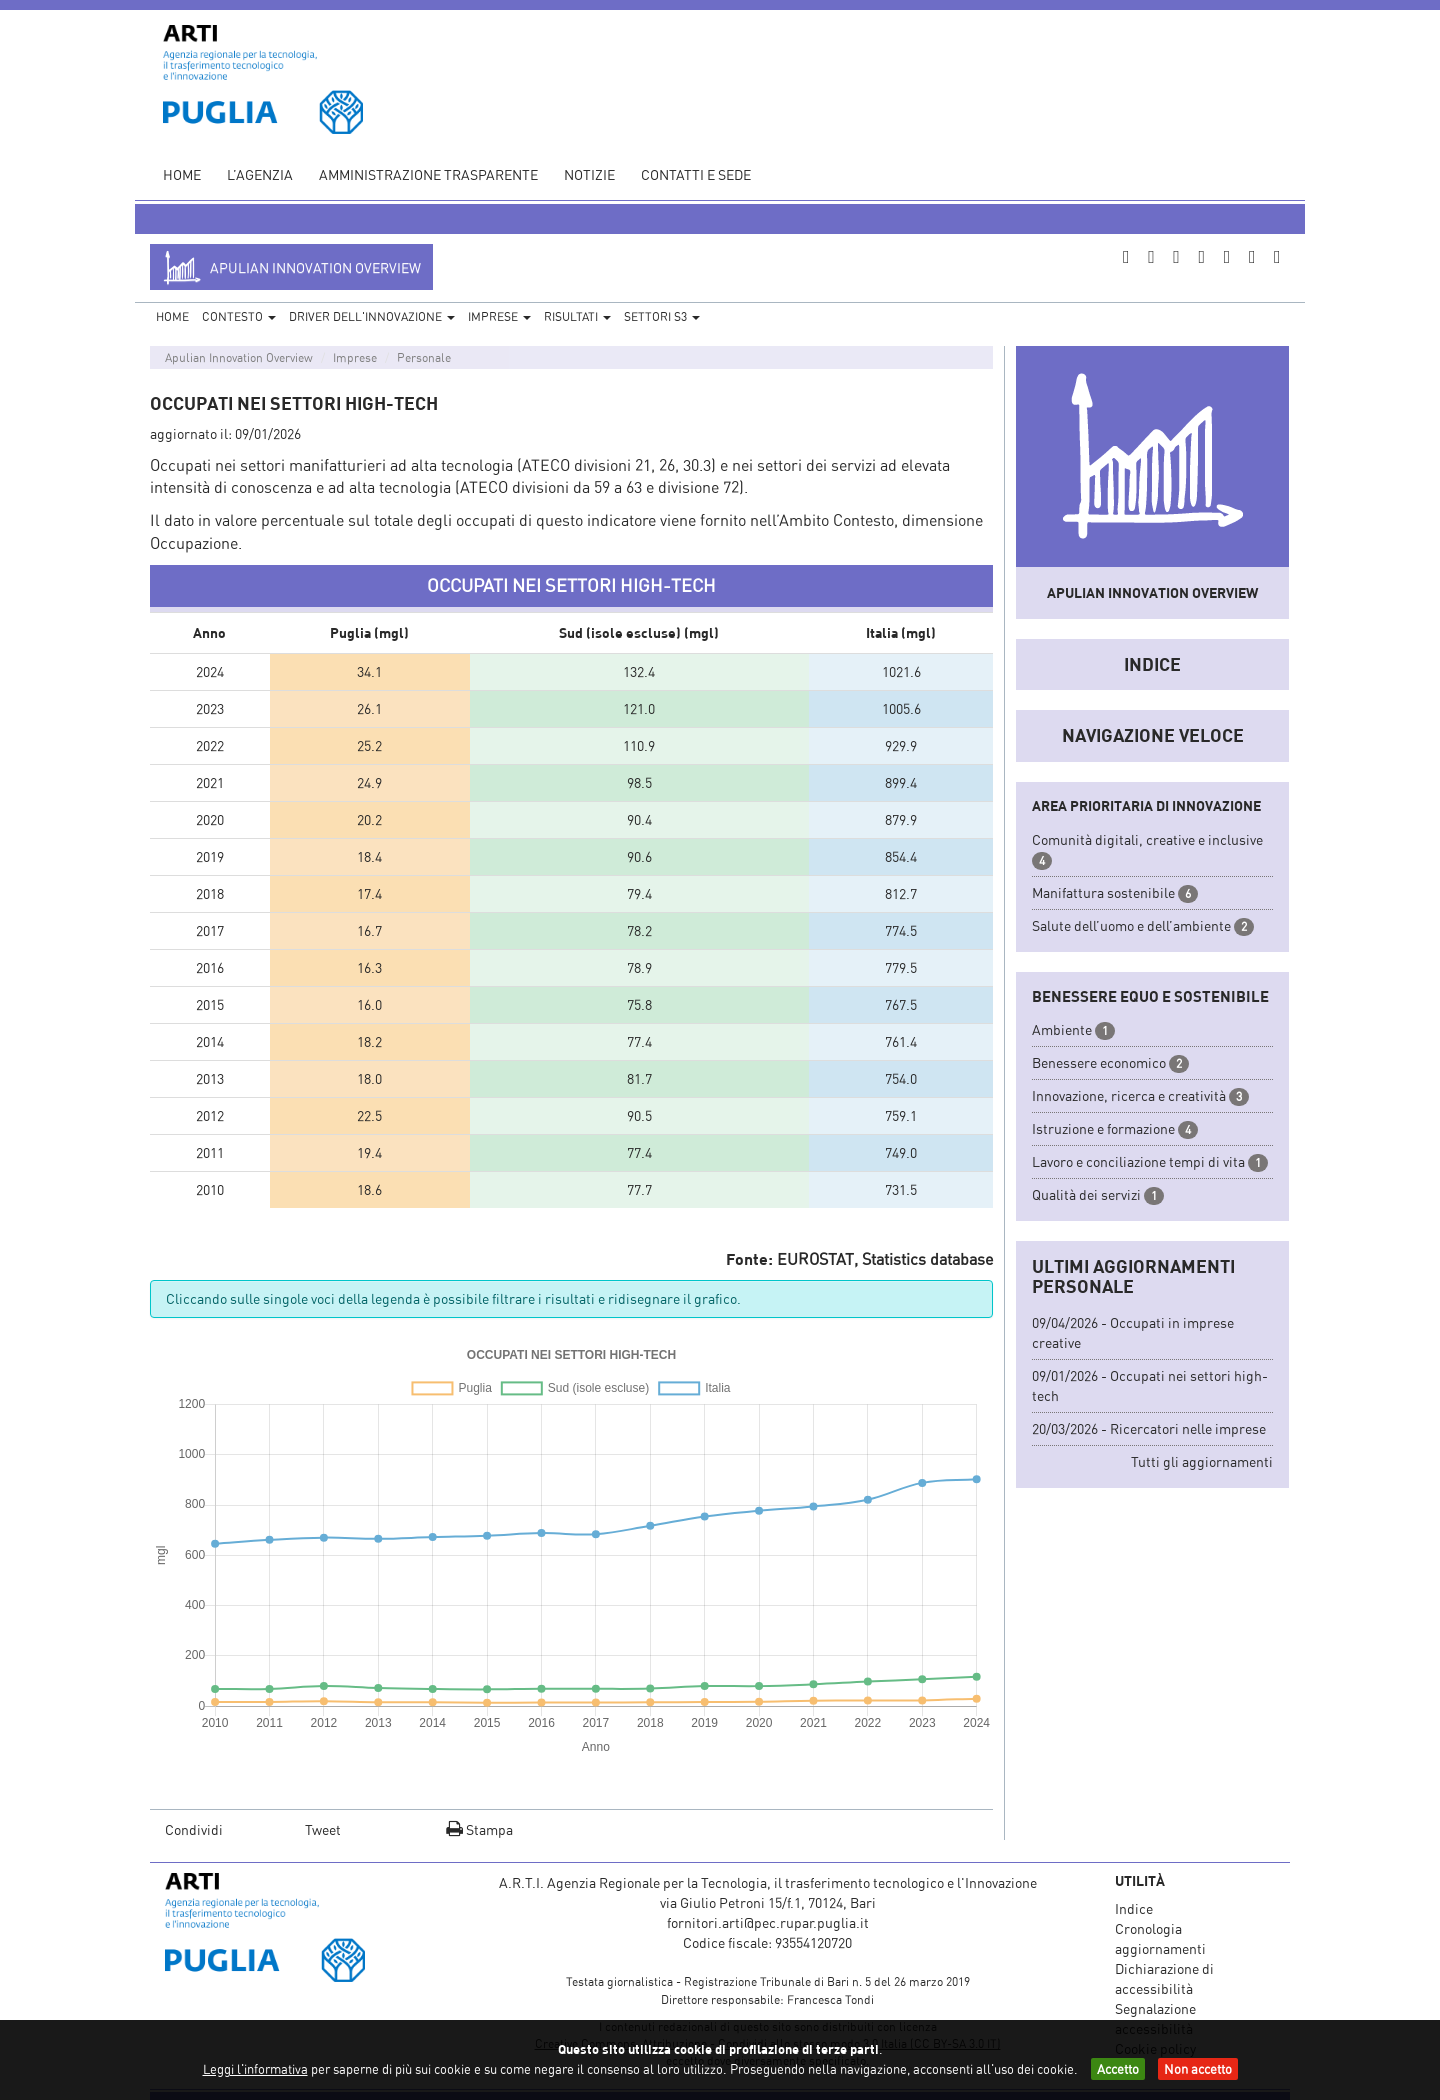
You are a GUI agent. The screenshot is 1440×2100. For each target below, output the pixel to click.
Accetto (1118, 2069)
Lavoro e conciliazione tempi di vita (1138, 1161)
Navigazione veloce (1153, 735)
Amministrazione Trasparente (428, 174)
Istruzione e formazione (1103, 1128)
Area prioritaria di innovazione (1146, 805)
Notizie (589, 174)
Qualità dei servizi (1086, 1194)
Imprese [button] (499, 316)
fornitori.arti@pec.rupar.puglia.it (768, 1922)
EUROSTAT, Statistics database (885, 1259)
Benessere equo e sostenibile (1150, 996)
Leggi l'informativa (255, 2069)
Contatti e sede (696, 174)
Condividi (194, 1829)
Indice (1152, 664)
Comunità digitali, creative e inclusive (1147, 839)
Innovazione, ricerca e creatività (1129, 1095)
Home (182, 174)
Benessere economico (1099, 1062)
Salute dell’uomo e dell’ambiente (1131, 925)
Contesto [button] (239, 316)
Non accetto (1198, 2069)
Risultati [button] (577, 316)
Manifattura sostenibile (1103, 892)
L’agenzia (260, 174)
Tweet (323, 1829)
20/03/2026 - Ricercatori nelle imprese (1149, 1428)
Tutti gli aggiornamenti (1202, 1461)
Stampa (479, 1829)
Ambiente (1062, 1029)
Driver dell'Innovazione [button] (372, 316)
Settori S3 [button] (662, 316)
